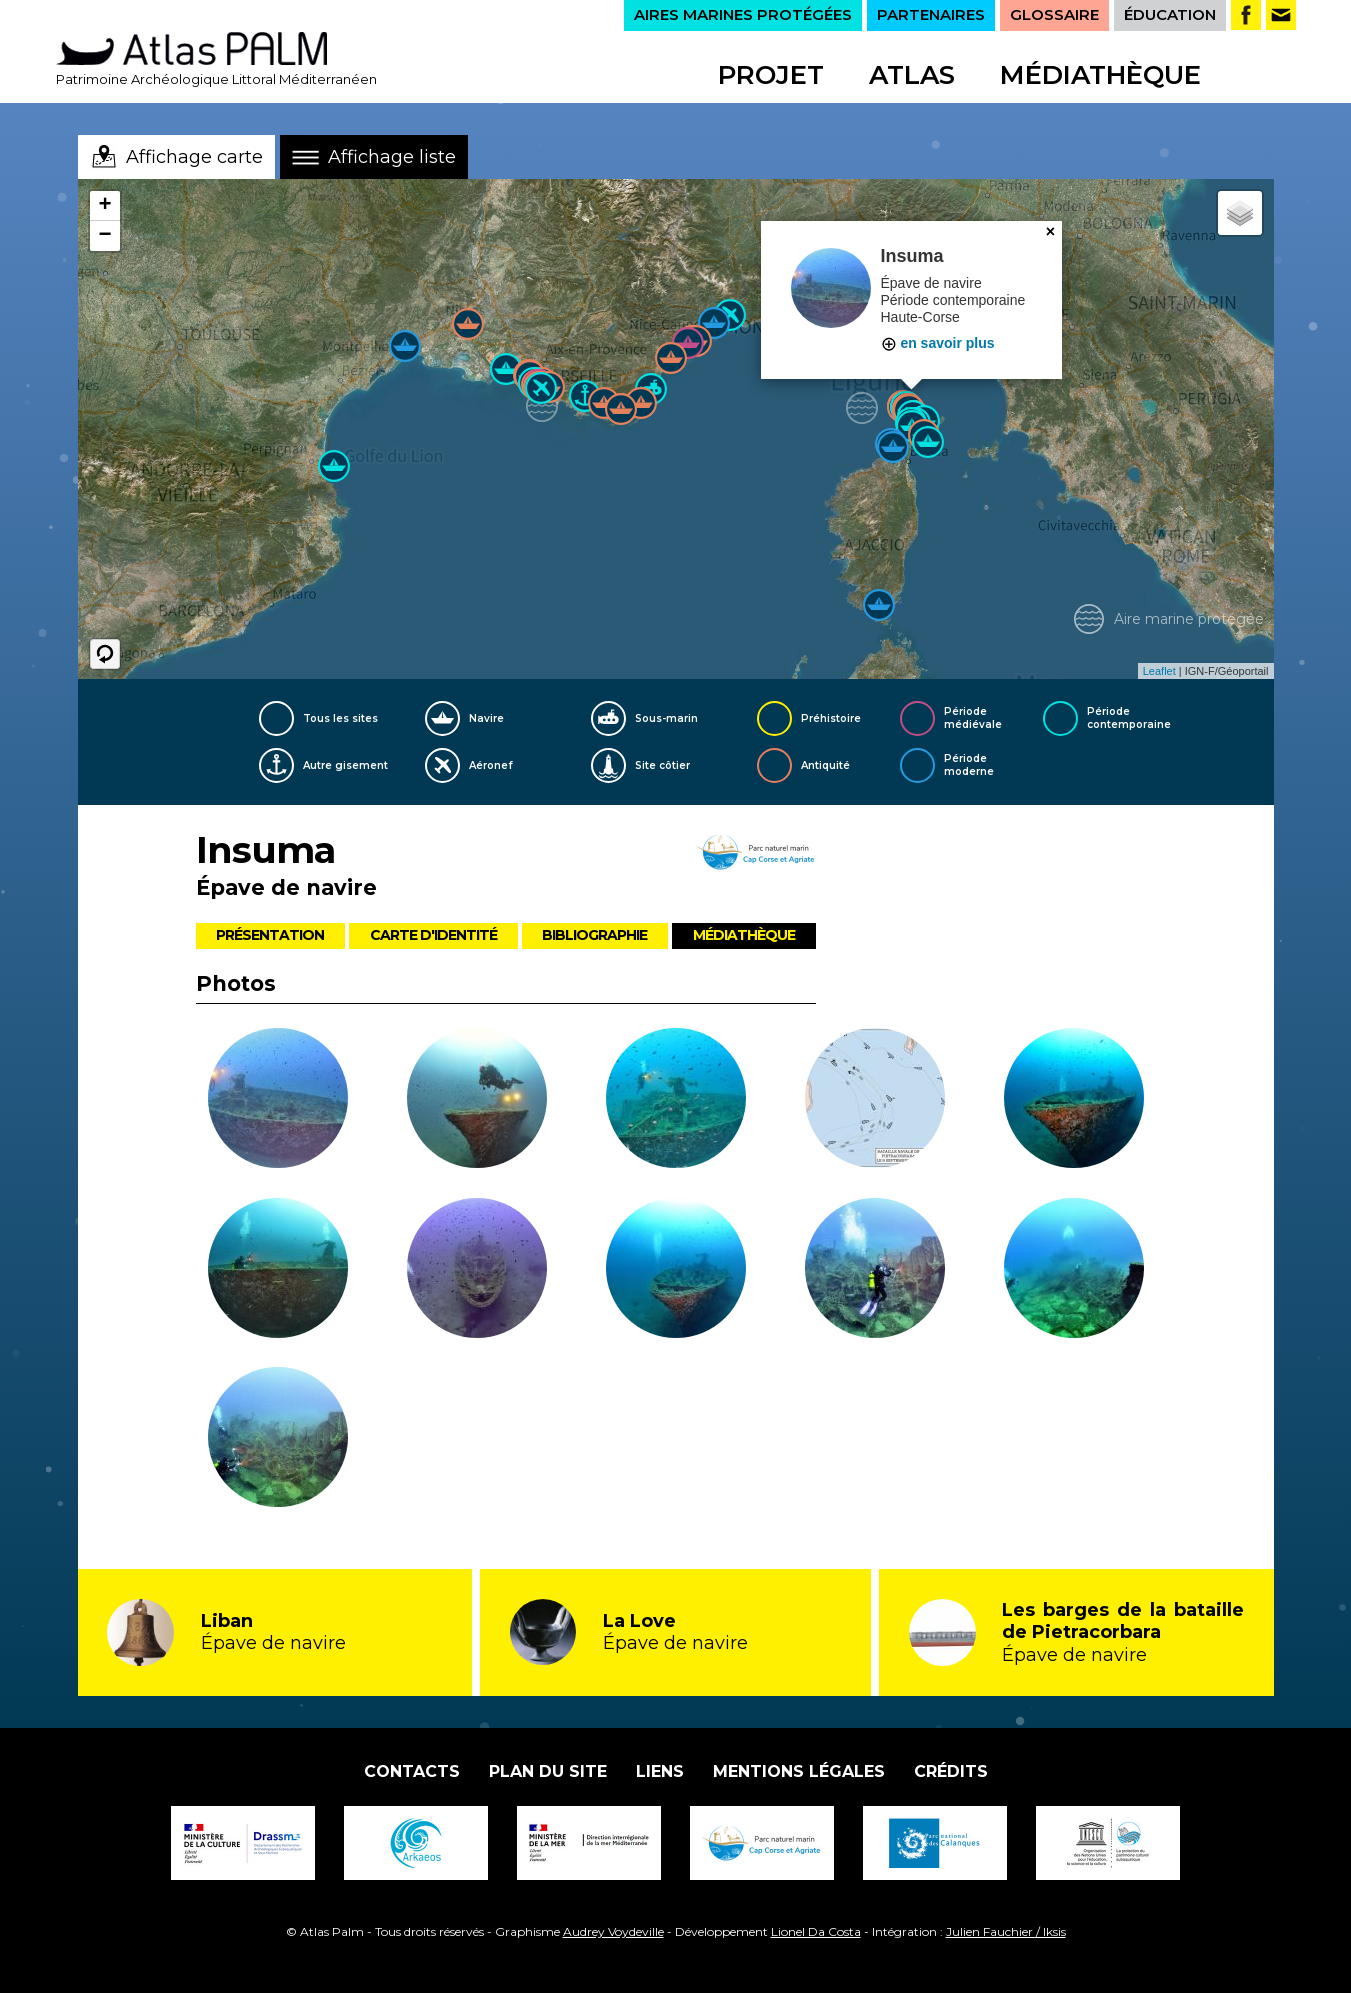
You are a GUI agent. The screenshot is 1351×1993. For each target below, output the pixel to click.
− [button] (104, 236)
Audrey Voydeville (613, 1931)
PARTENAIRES (931, 14)
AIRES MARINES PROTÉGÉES (743, 14)
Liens (660, 1771)
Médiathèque (1100, 75)
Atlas (912, 75)
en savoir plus (938, 343)
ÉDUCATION (1170, 14)
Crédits (951, 1771)
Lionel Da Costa (816, 1931)
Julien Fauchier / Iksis (1006, 1931)
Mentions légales (799, 1771)
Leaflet (1159, 671)
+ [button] (104, 206)
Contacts (412, 1771)
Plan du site (548, 1771)
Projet (771, 75)
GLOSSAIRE (1054, 14)
